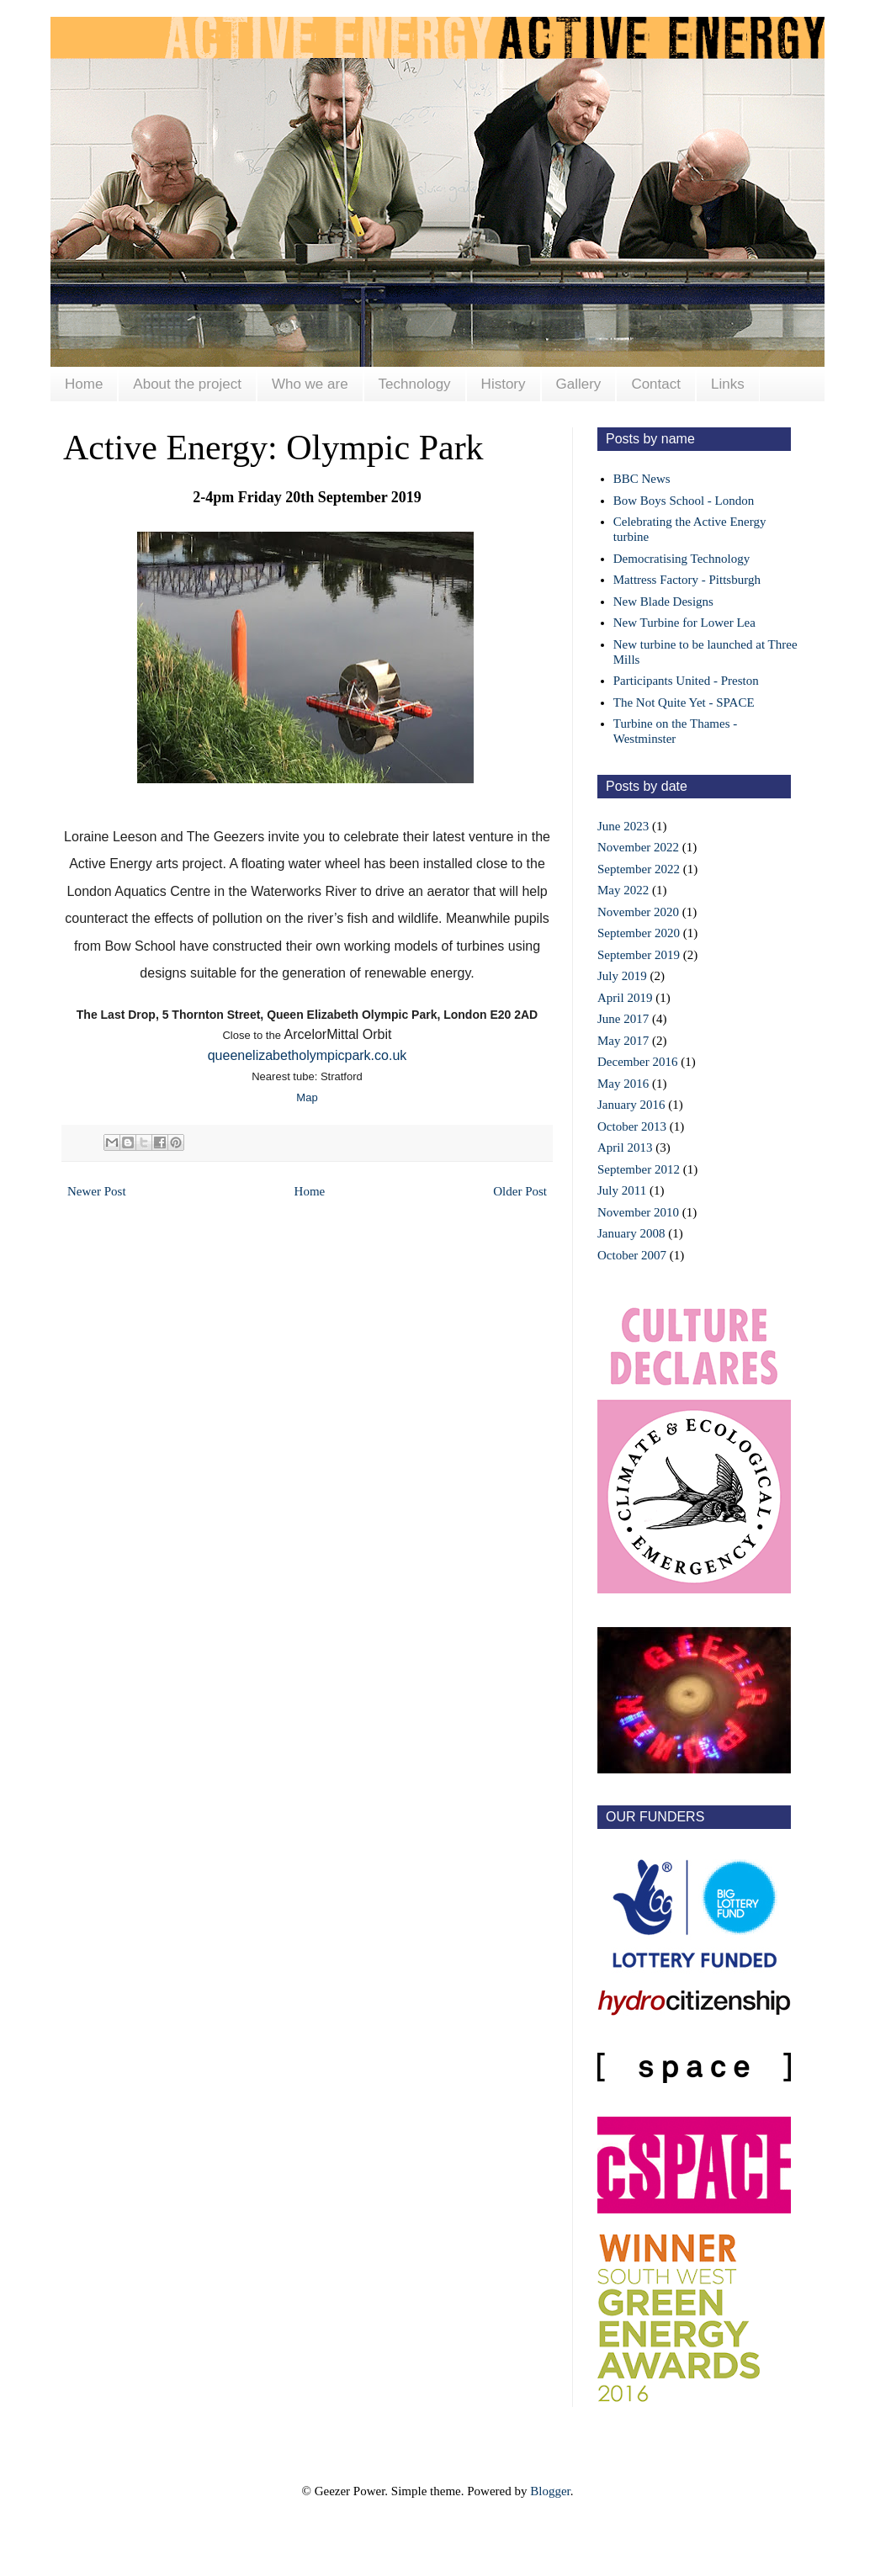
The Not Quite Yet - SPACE (684, 702)
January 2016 (631, 1104)
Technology (415, 384)
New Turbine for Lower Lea (684, 622)
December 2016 (637, 1061)
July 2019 (622, 976)
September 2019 (638, 955)
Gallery (579, 384)
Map (306, 1097)
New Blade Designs (663, 601)
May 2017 (623, 1040)
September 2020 (638, 933)
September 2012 (638, 1169)
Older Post (520, 1191)
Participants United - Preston (686, 680)
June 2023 (623, 826)
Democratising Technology (681, 558)
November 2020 (638, 912)
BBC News (642, 478)
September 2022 (638, 869)
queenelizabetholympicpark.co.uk (307, 1055)
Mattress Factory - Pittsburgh (687, 579)
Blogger (550, 2491)
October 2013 (631, 1126)
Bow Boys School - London (684, 500)
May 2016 (623, 1083)
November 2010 (638, 1212)
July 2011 (621, 1190)
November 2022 (638, 847)
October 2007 (631, 1255)
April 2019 (624, 997)
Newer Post (96, 1191)
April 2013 (624, 1147)
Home (84, 384)
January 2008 (631, 1233)
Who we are (310, 384)
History (503, 384)
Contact (656, 384)
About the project (187, 384)
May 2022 (623, 890)
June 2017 (623, 1019)
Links (728, 384)
